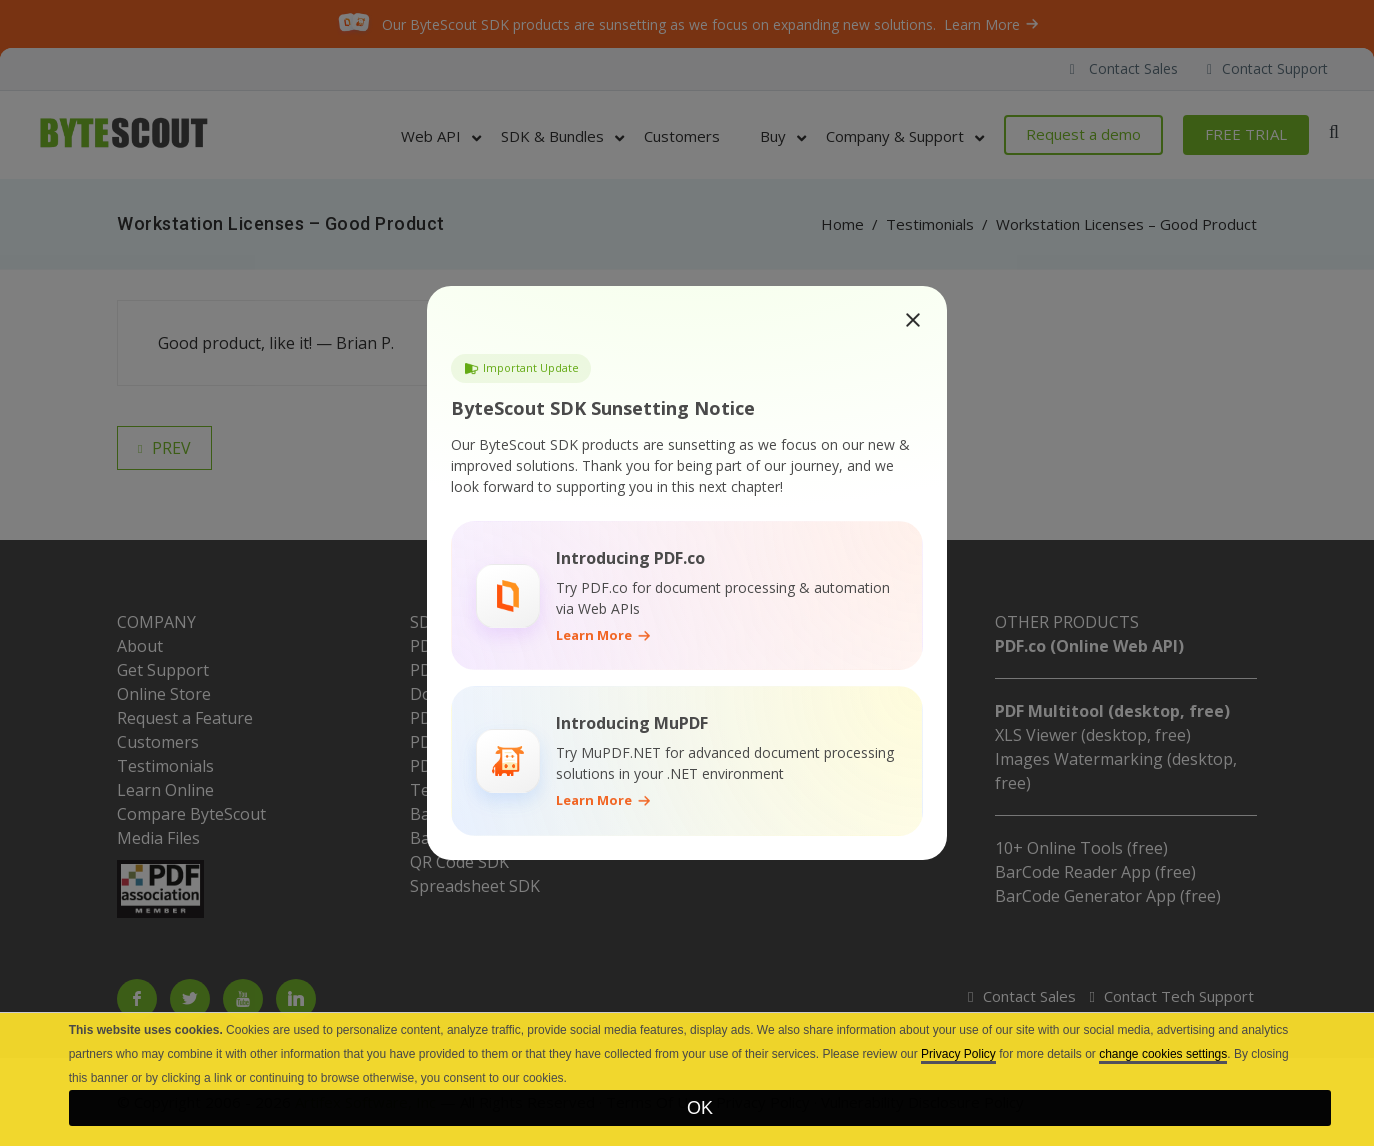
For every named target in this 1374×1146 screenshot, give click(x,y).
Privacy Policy (958, 1054)
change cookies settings (1163, 1054)
